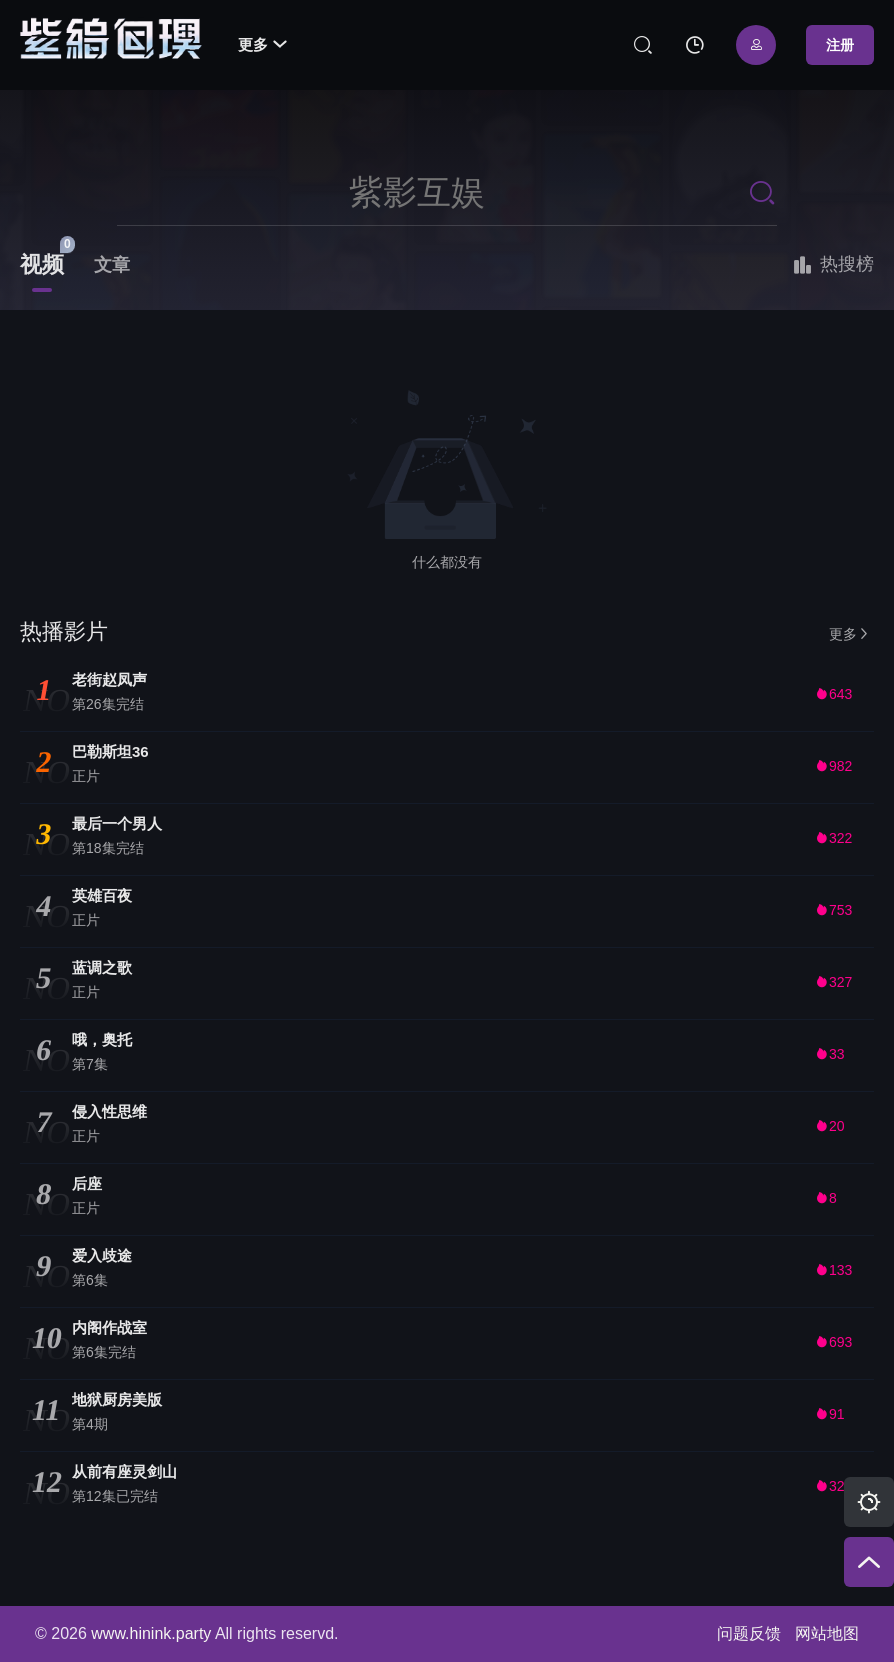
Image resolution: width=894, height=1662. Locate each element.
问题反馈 (749, 1633)
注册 (840, 45)
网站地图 (827, 1633)
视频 (42, 264)
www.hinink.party (151, 1633)
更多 (262, 44)
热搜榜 (832, 265)
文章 (112, 265)
